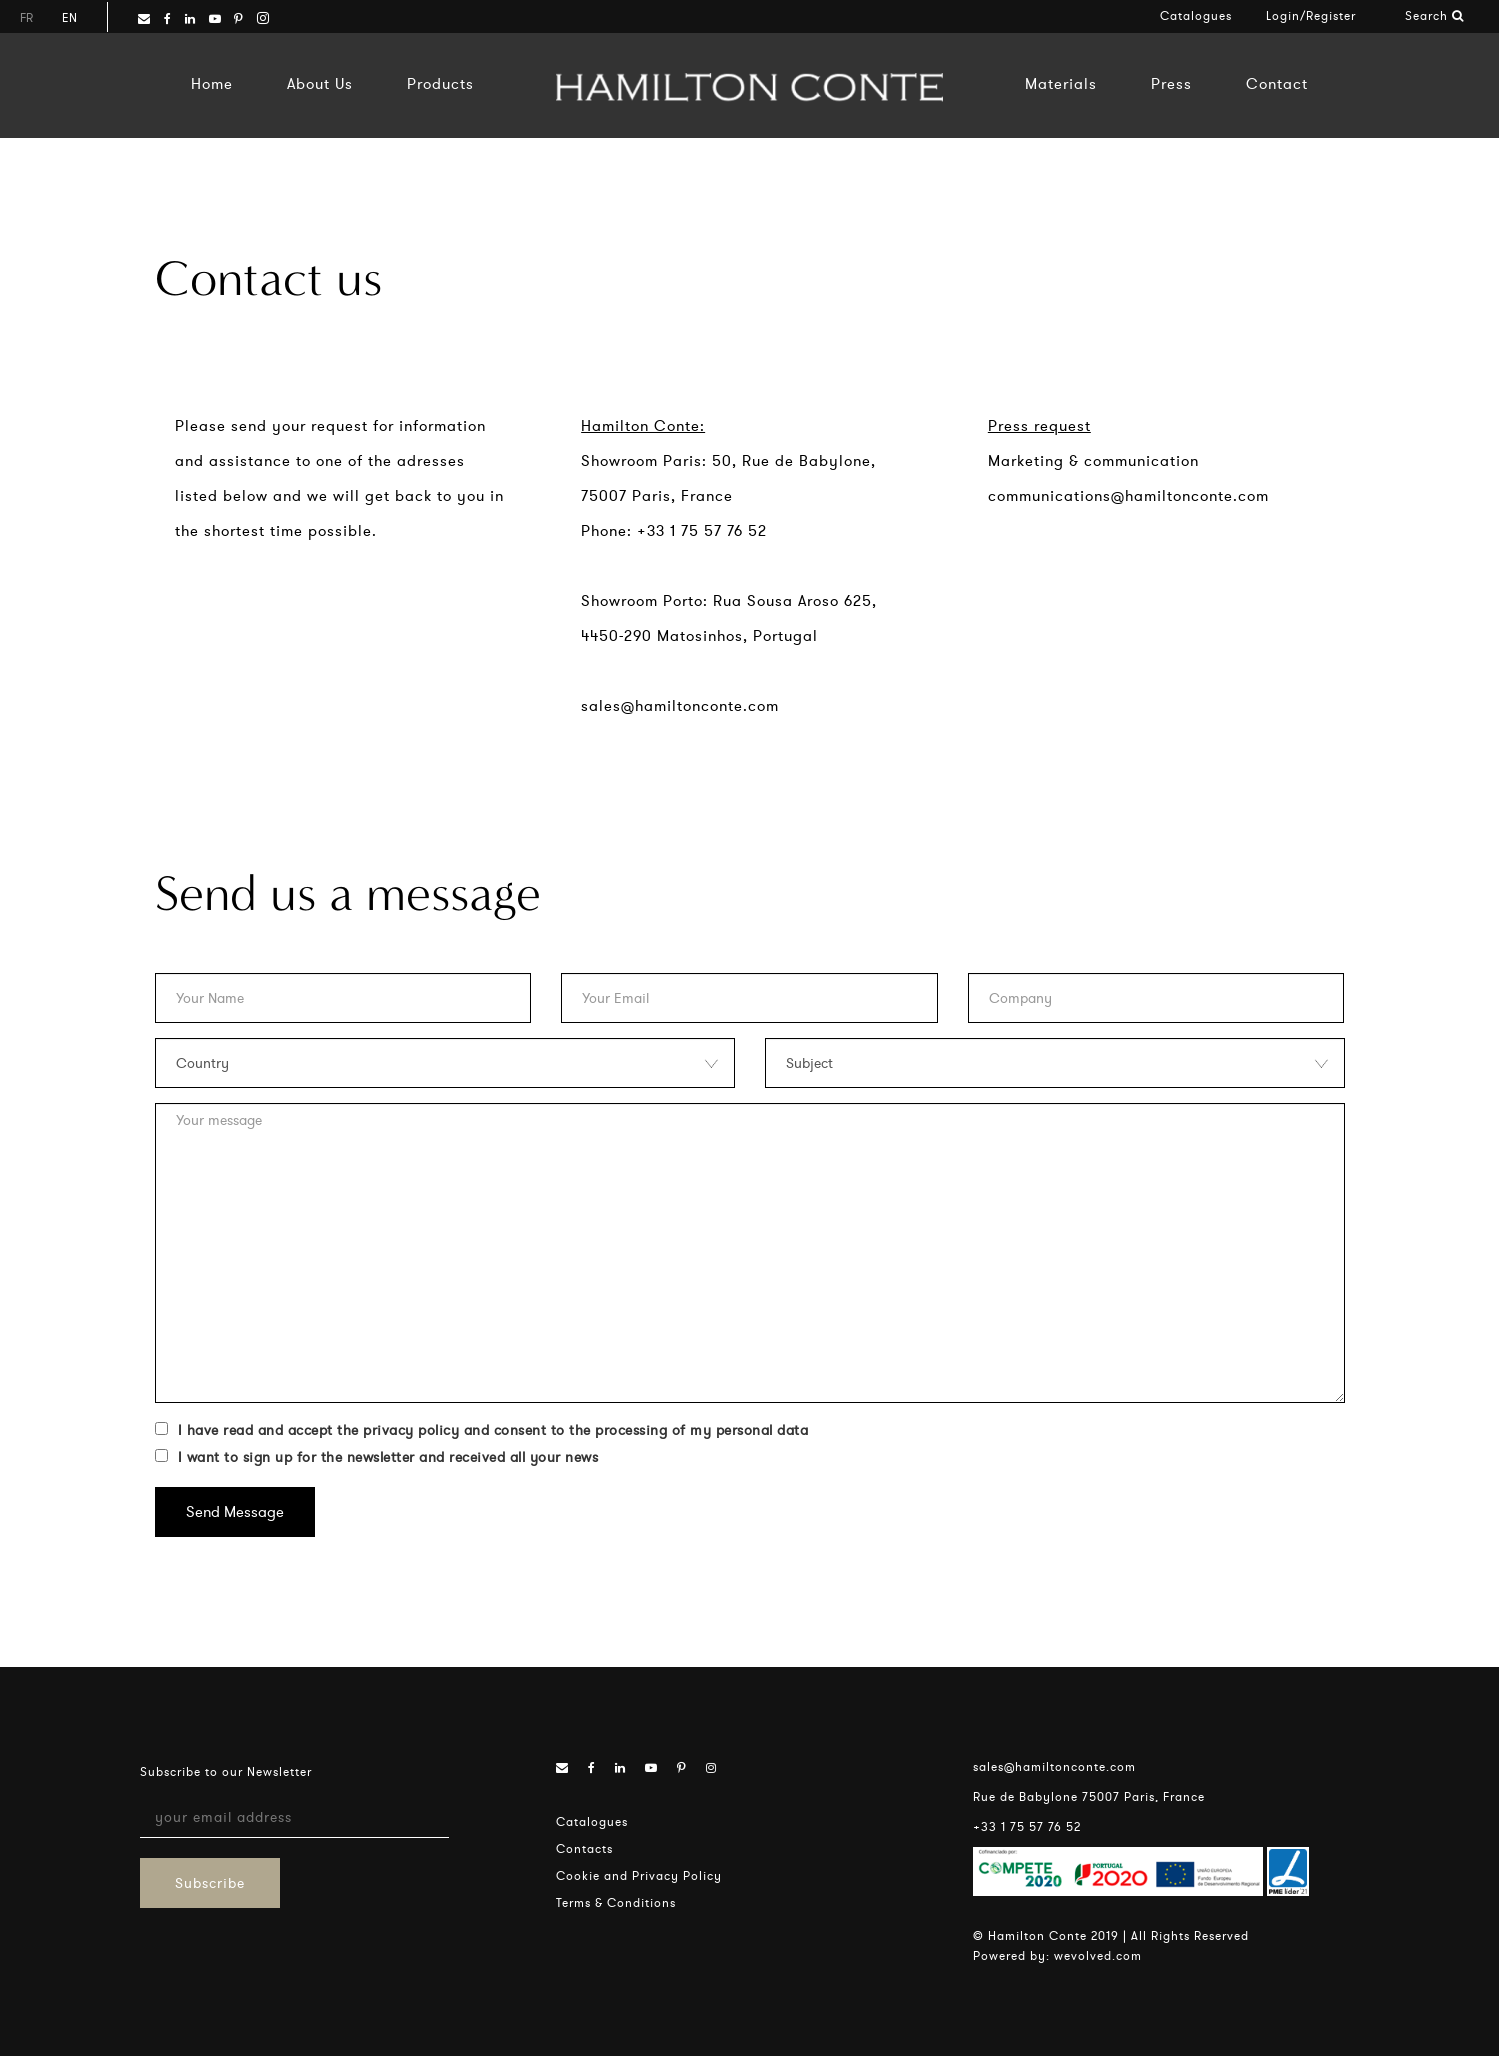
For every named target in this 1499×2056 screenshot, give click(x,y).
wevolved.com (1098, 1955)
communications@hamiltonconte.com (1128, 495)
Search (1434, 15)
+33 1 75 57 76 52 (1027, 1826)
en (69, 17)
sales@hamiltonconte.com (680, 705)
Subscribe (210, 1883)
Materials (1061, 83)
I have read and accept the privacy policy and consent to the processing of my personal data (482, 1430)
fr (26, 17)
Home (212, 83)
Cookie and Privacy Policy (639, 1875)
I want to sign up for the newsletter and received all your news (377, 1457)
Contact (1277, 83)
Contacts (584, 1848)
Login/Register (1311, 15)
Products (440, 83)
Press (1171, 83)
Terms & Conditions (616, 1902)
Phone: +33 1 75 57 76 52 (674, 530)
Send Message (235, 1511)
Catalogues (1196, 15)
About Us (320, 83)
